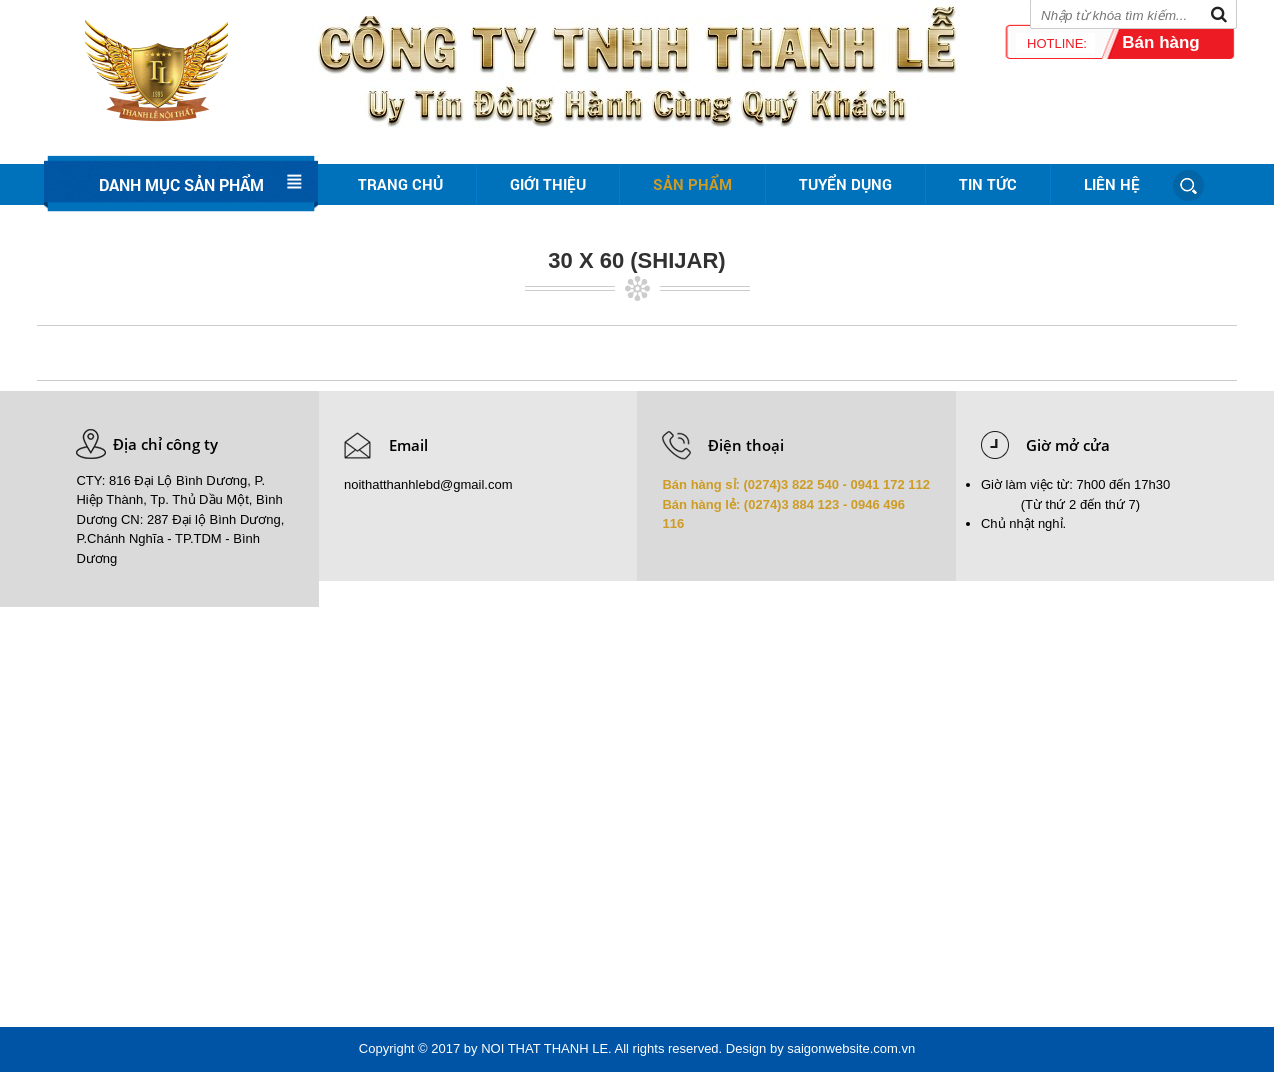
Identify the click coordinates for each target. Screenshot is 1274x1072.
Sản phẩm (692, 184)
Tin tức (988, 184)
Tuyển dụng (845, 184)
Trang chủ (400, 184)
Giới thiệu (548, 184)
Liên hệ (1112, 184)
